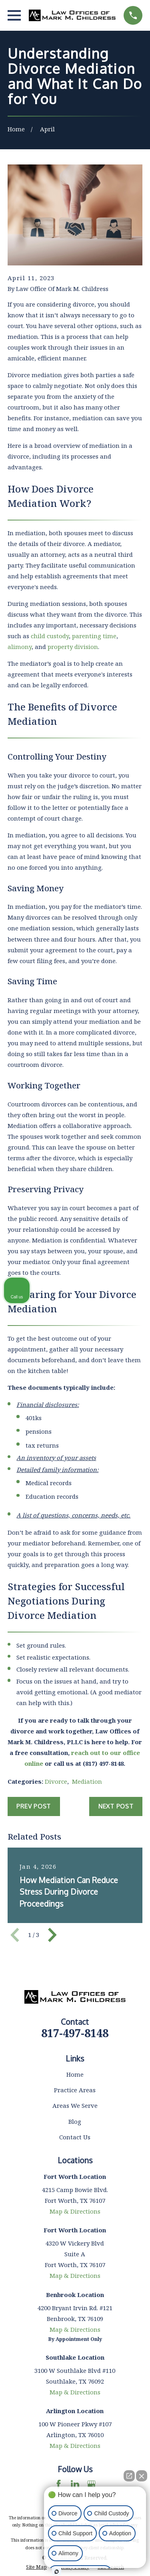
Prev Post (33, 1806)
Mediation (87, 1781)
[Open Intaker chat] (56, 2571)
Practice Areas (75, 2090)
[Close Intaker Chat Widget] (141, 2475)
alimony (20, 647)
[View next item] (52, 1935)
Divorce (56, 1781)
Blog (74, 2121)
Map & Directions (75, 2211)
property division (73, 647)
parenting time (94, 636)
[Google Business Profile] (91, 2484)
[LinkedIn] (75, 2484)
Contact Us (74, 2137)
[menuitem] (36, 2567)
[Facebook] (58, 2484)
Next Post (116, 1806)
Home (75, 2074)
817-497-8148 (74, 2033)
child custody (50, 636)
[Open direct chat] (129, 2475)
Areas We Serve (75, 2105)
